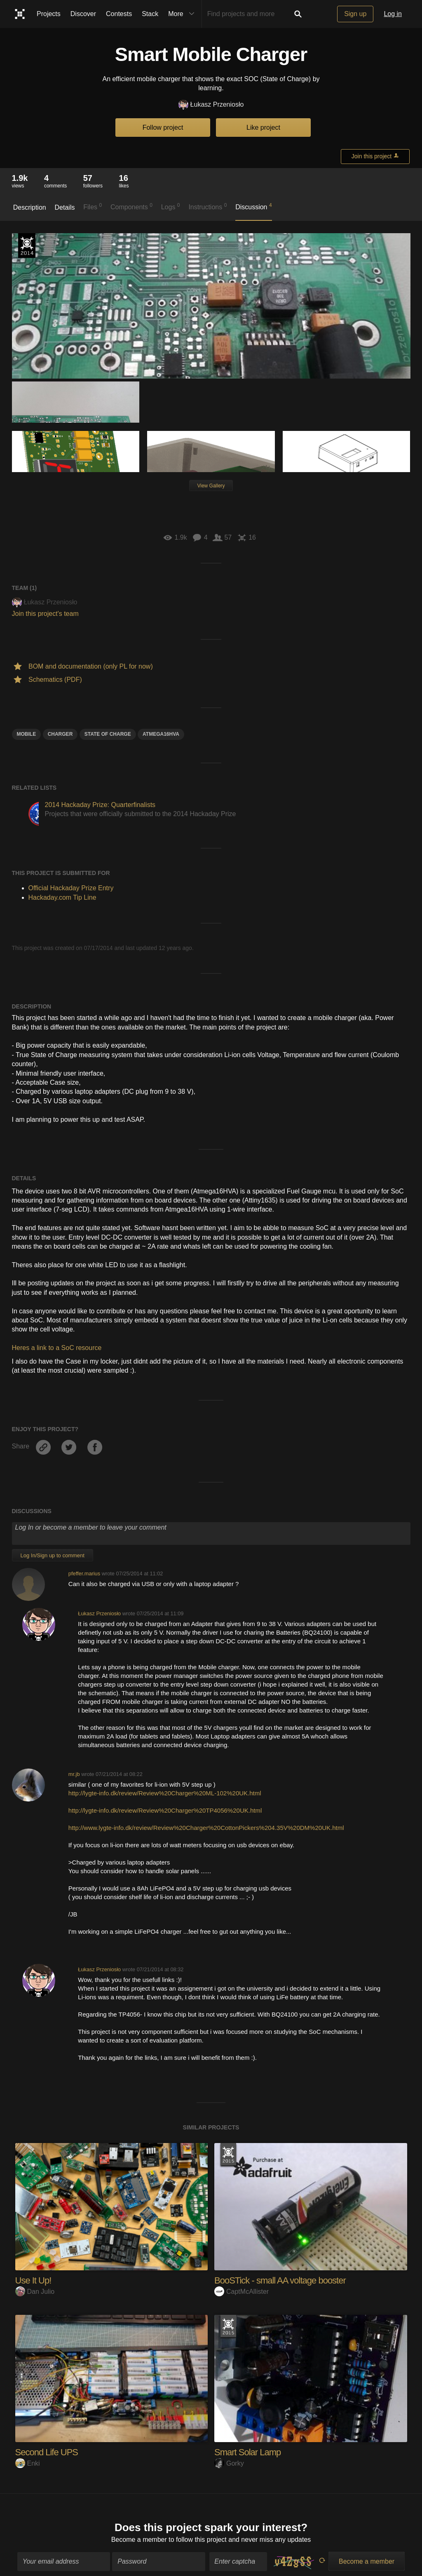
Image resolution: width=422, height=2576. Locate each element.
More (183, 14)
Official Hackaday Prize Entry (26, 245)
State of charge (107, 734)
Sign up (355, 13)
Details (65, 207)
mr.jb (74, 1774)
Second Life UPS (46, 2452)
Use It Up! (33, 2280)
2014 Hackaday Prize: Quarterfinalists (100, 804)
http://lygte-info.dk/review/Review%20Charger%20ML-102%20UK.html (164, 1793)
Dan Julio (35, 2291)
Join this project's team (45, 613)
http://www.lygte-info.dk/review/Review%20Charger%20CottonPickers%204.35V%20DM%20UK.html (206, 1827)
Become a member (139, 2535)
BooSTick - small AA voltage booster (280, 2280)
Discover (83, 13)
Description (29, 207)
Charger (60, 734)
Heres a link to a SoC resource (57, 1347)
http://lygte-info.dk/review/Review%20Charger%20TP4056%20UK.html (165, 1810)
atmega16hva (161, 734)
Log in (393, 13)
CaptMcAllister (241, 2291)
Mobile (26, 734)
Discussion (253, 206)
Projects (49, 13)
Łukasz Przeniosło (211, 105)
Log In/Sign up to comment (52, 1555)
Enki (27, 2463)
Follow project (163, 127)
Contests (119, 13)
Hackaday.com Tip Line (62, 897)
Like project (263, 127)
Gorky (229, 2463)
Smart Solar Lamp (247, 2452)
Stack (150, 13)
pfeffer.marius (84, 1573)
